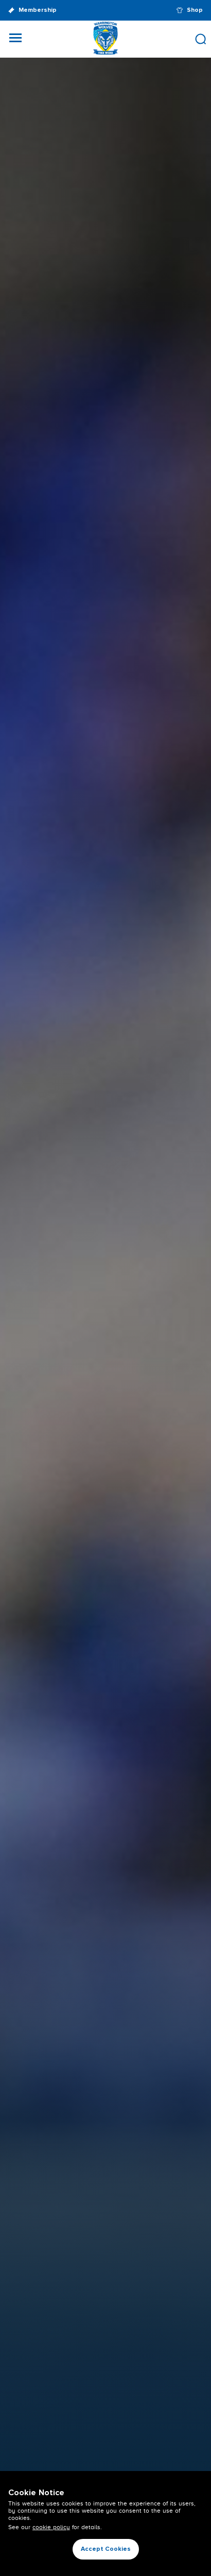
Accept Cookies (106, 2549)
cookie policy (51, 2527)
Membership (32, 10)
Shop (190, 10)
